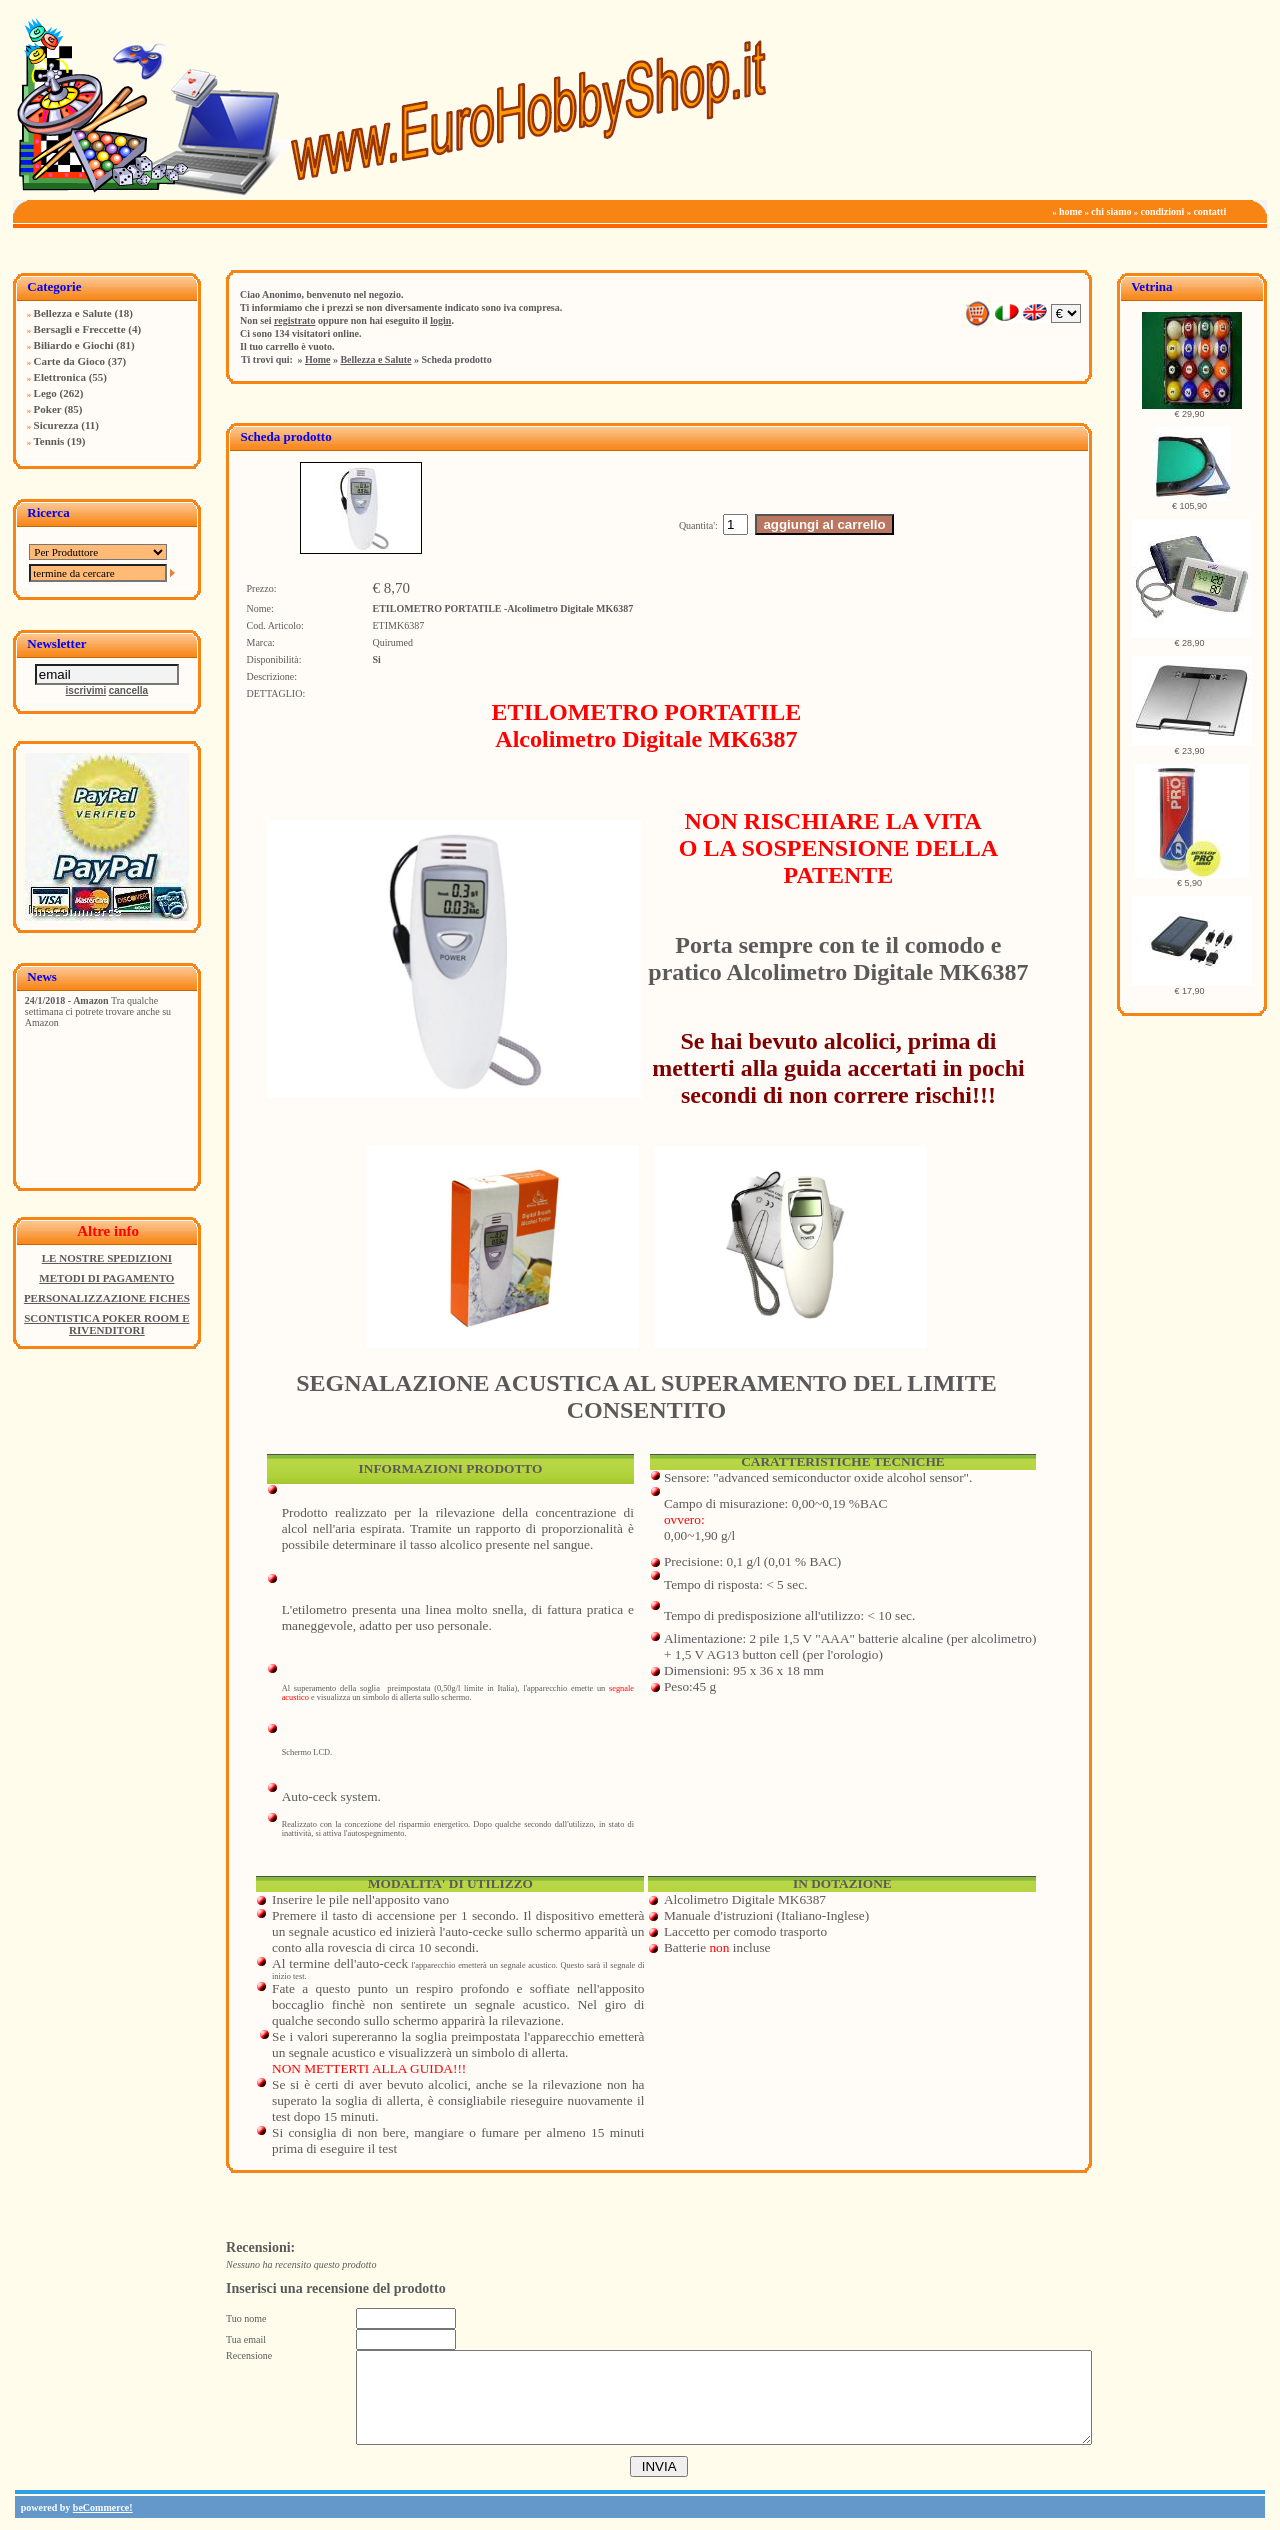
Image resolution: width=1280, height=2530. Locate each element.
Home (318, 359)
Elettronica (60, 377)
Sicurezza (56, 425)
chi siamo (1111, 211)
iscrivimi (86, 690)
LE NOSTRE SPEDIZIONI (107, 1258)
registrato (294, 320)
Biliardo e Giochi (74, 345)
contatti (1209, 211)
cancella (128, 690)
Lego (45, 393)
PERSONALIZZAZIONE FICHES (107, 1298)
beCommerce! (103, 2507)
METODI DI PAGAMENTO (106, 1278)
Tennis (49, 441)
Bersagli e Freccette (80, 329)
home (1070, 211)
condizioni (1163, 211)
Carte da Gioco (69, 361)
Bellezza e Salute (73, 313)
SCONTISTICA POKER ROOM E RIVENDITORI (106, 1324)
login (440, 320)
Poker (48, 409)
